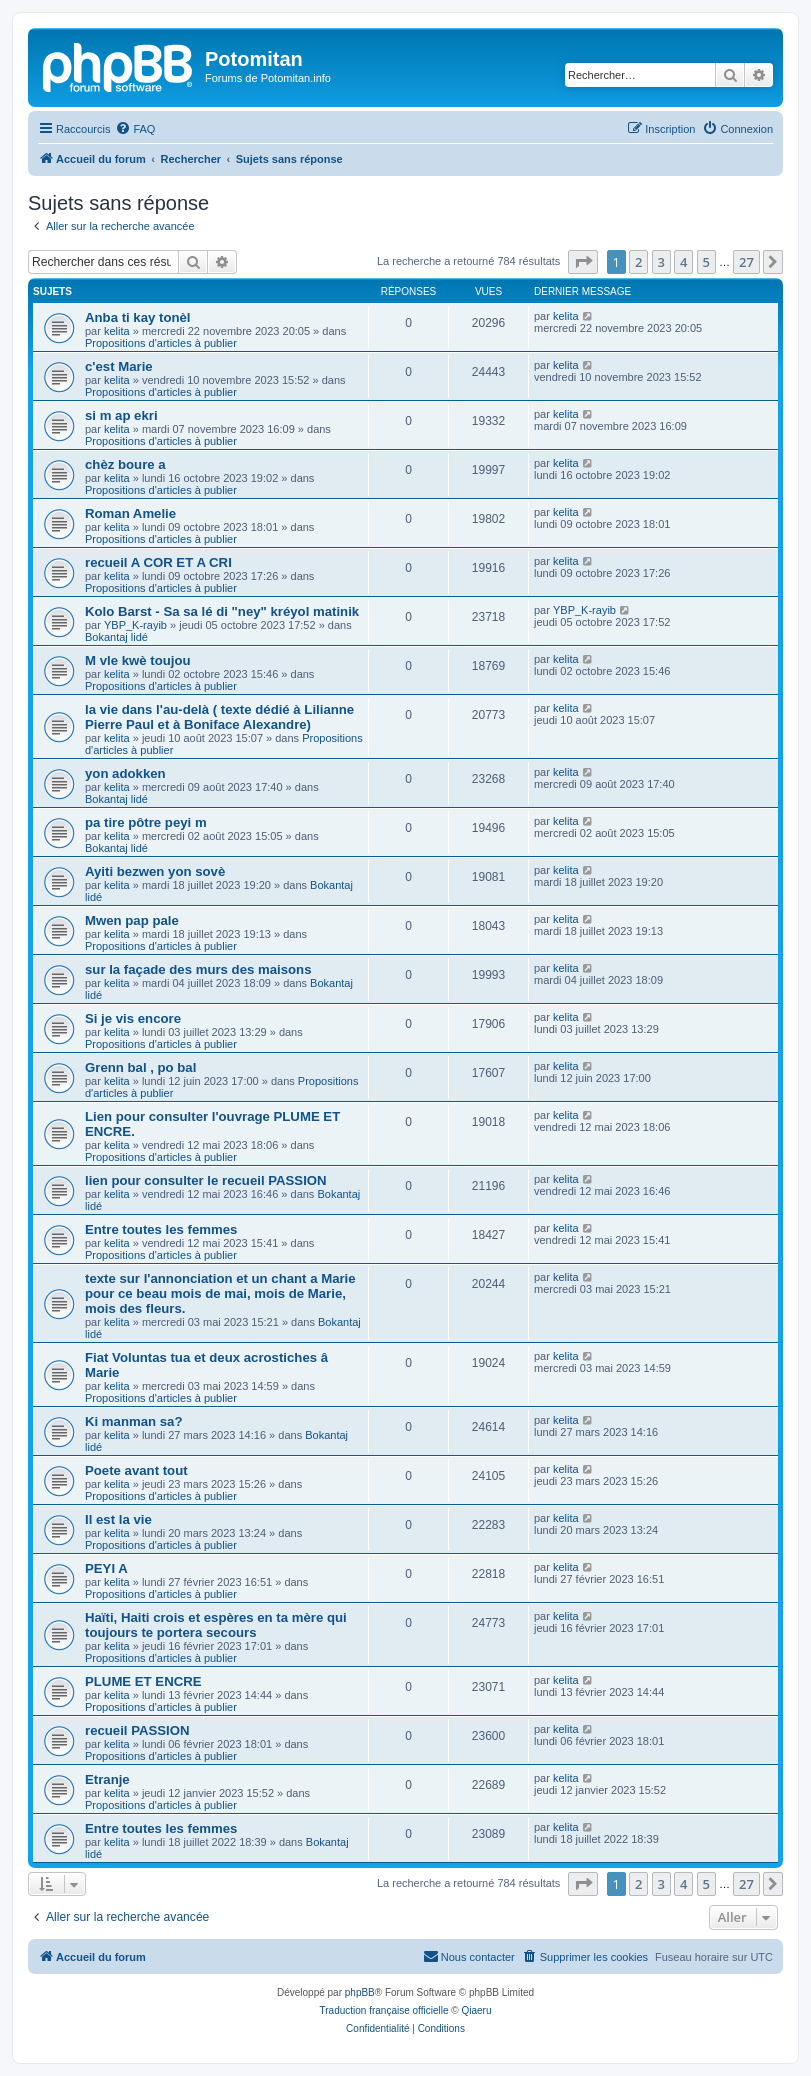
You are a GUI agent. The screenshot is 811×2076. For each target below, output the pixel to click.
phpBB (360, 1992)
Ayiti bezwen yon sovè (155, 871)
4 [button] (683, 262)
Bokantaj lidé (116, 637)
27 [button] (746, 262)
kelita (117, 331)
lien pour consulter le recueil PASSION (206, 1180)
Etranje (107, 1779)
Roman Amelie (130, 513)
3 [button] (661, 262)
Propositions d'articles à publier (161, 343)
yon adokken (125, 773)
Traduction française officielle (384, 2010)
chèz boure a (125, 464)
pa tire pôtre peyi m (146, 822)
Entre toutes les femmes (161, 1229)
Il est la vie (118, 1519)
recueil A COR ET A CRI (158, 562)
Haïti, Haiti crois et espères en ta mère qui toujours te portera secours (216, 1625)
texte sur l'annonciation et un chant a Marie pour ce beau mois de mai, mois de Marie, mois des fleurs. (220, 1293)
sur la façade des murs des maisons (198, 969)
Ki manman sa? (133, 1421)
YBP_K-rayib (135, 625)
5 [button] (706, 262)
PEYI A (106, 1568)
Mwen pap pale (132, 920)
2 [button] (638, 262)
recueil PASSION (137, 1730)
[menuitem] (135, 129)
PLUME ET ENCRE (143, 1681)
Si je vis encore (133, 1018)
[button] (583, 262)
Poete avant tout (136, 1470)
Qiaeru (476, 2010)
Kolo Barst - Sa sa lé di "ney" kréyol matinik (222, 611)
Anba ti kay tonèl (138, 317)
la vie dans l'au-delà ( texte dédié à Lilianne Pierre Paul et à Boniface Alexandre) (219, 717)
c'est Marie (119, 366)
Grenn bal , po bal (140, 1067)
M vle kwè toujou (138, 660)
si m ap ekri (121, 415)
